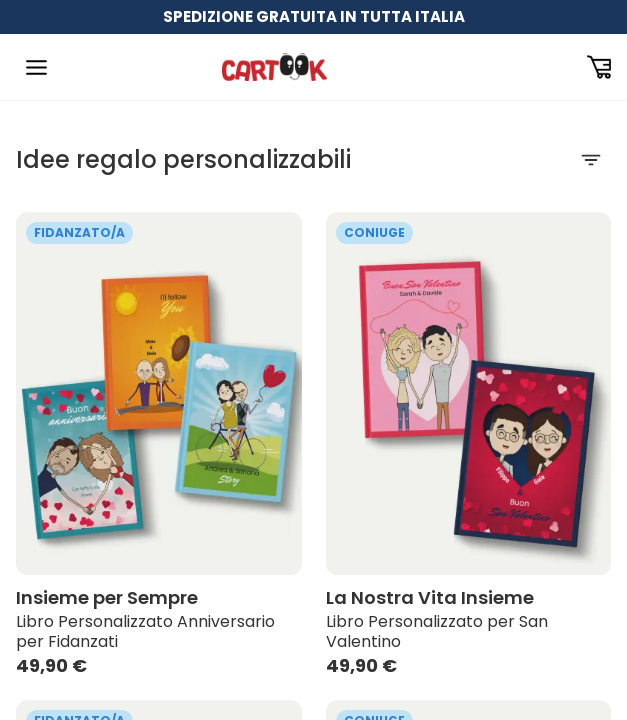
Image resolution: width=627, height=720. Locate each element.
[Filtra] (591, 160)
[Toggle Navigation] (36, 67)
